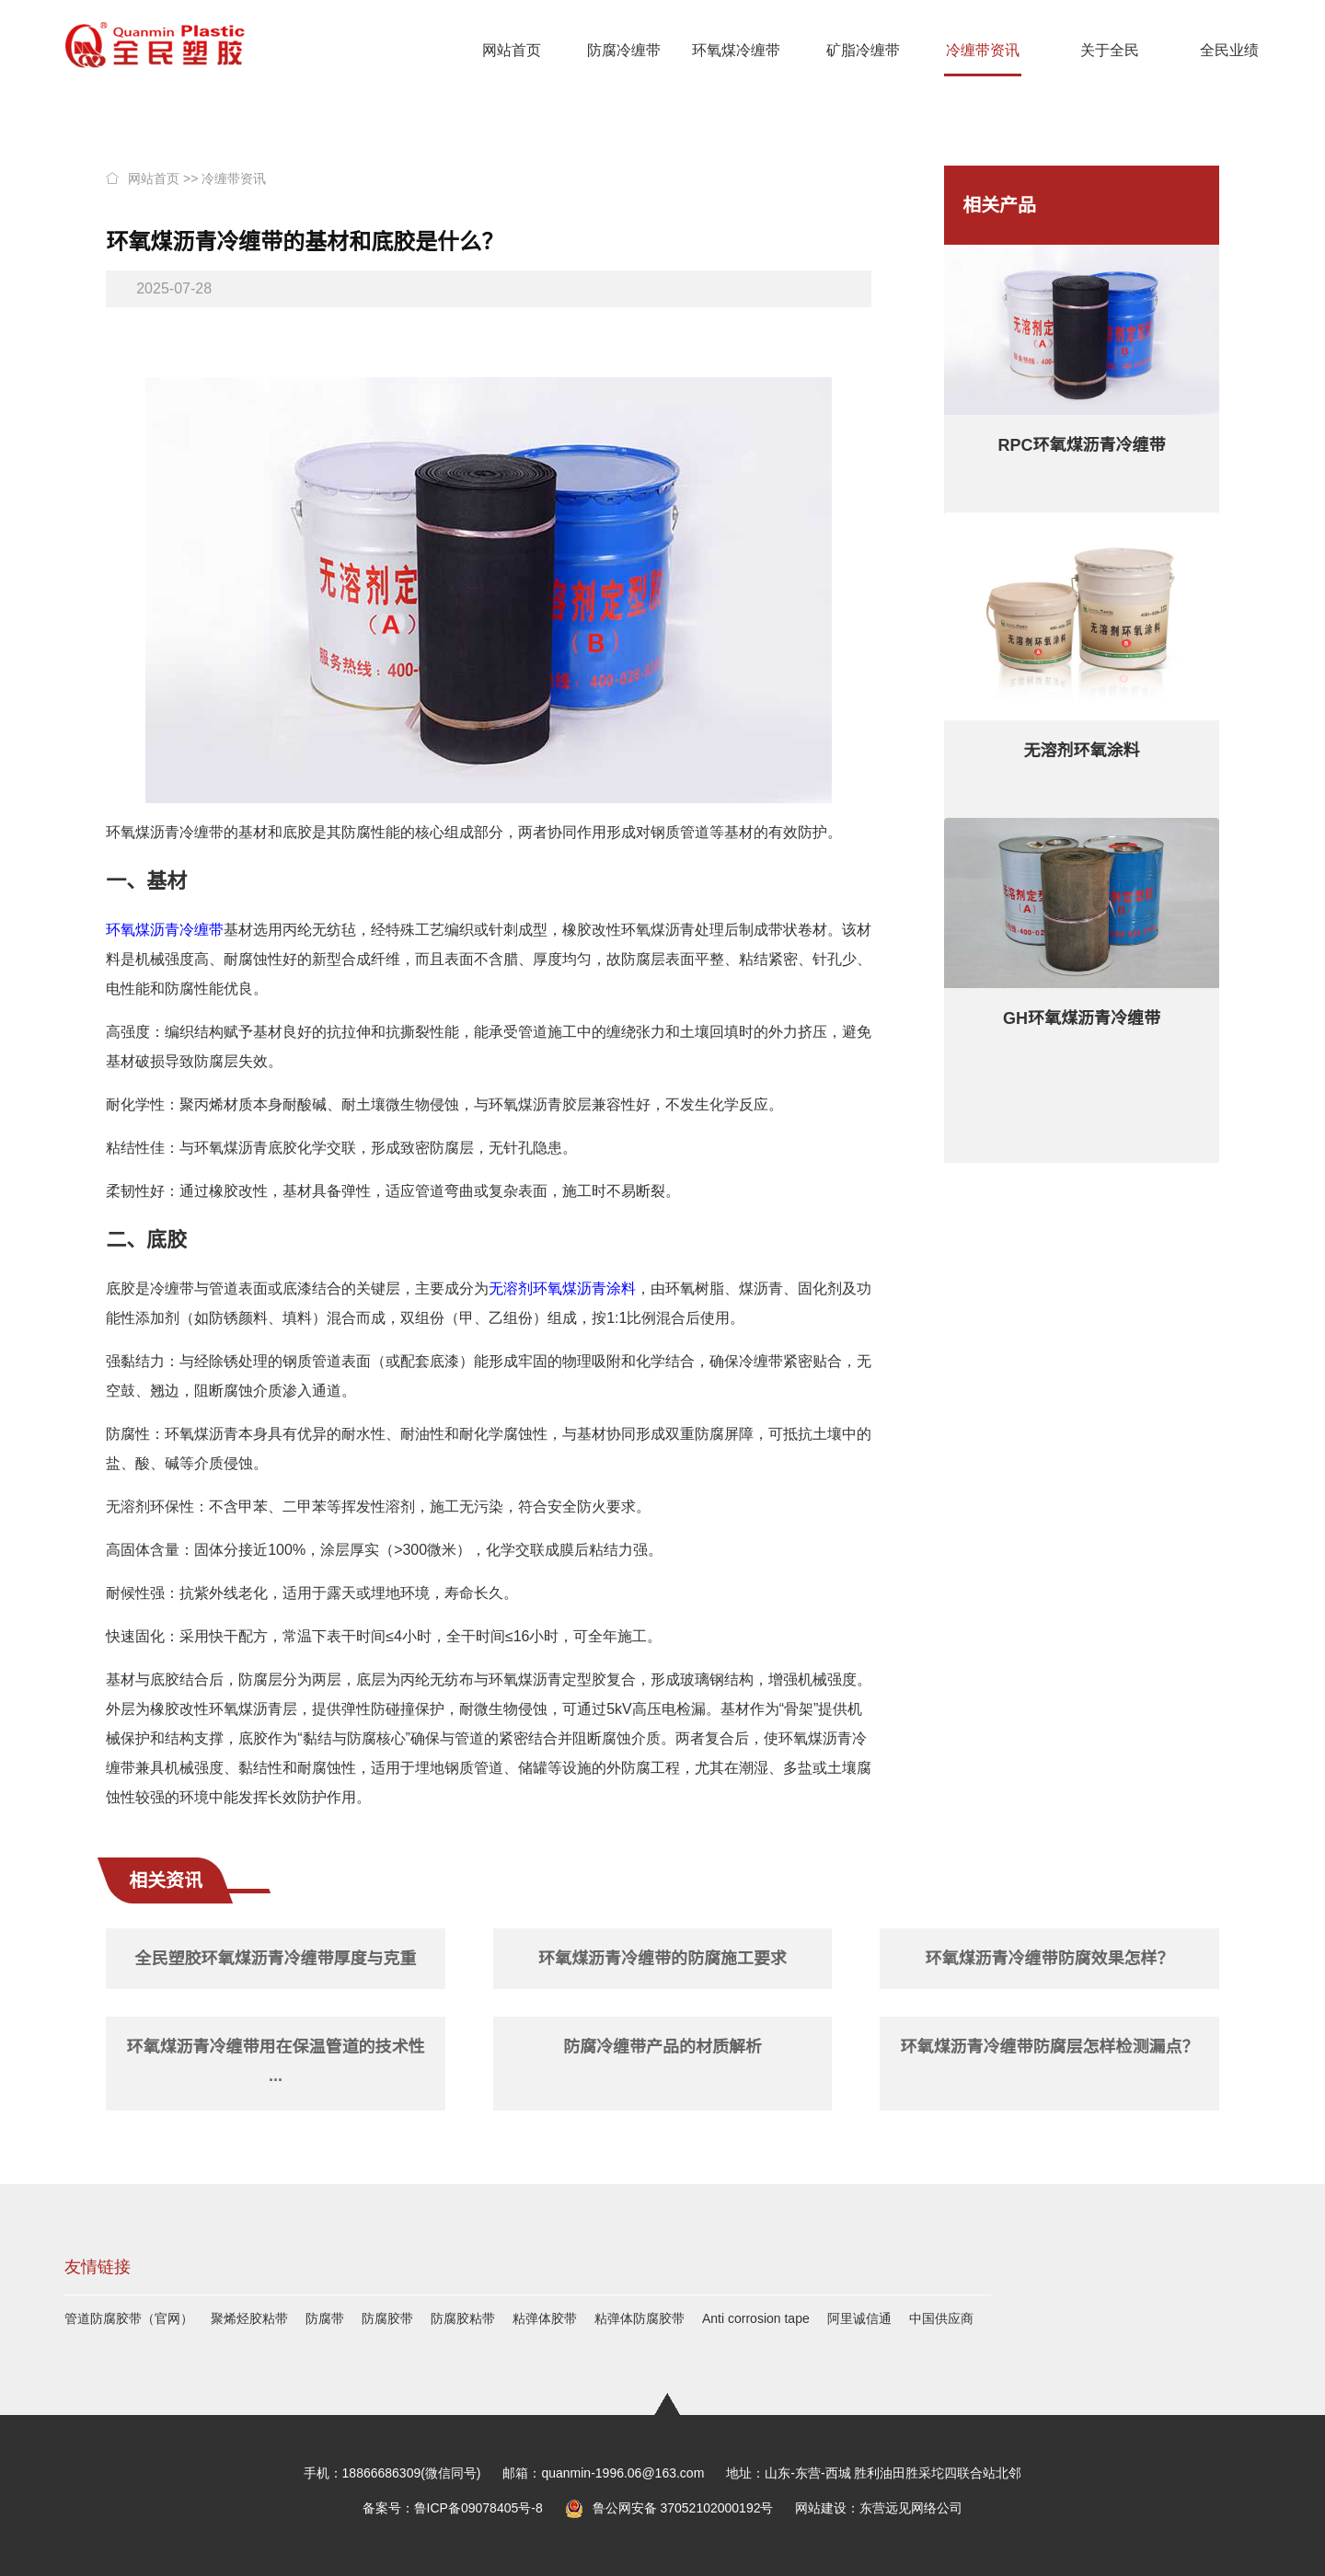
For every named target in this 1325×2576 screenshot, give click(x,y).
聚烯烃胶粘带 (249, 2318)
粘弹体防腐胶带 (639, 2318)
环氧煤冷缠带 (736, 50)
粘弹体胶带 (545, 2318)
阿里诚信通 (859, 2318)
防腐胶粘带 (463, 2318)
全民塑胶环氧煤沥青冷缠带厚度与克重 (276, 1958)
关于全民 (1109, 50)
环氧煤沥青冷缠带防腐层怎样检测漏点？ (1049, 2047)
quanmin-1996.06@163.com (622, 2473)
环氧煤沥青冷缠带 (165, 929)
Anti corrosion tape (756, 2318)
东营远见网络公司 (910, 2508)
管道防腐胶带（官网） (128, 2318)
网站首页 (511, 50)
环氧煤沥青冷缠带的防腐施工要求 (662, 1958)
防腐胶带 (387, 2318)
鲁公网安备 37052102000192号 (669, 2508)
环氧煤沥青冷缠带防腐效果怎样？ (1049, 1958)
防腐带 (324, 2318)
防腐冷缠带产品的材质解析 (662, 2047)
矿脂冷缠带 (863, 50)
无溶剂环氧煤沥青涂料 (562, 1288)
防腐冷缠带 (624, 50)
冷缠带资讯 (983, 50)
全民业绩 (1229, 50)
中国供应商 (941, 2318)
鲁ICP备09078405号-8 (478, 2508)
